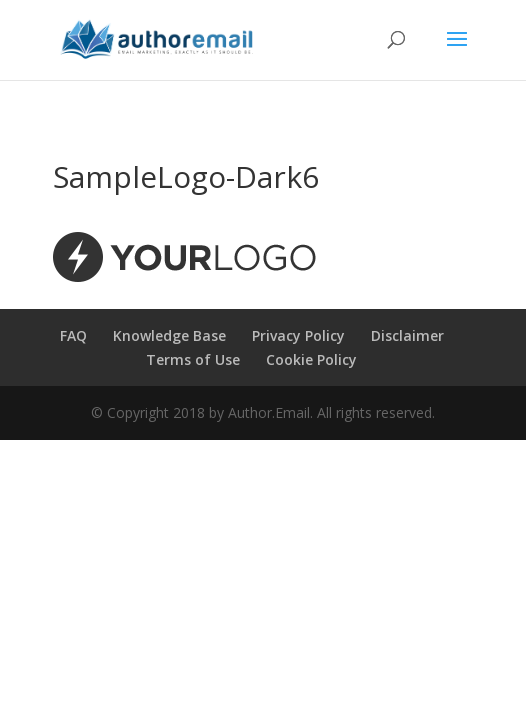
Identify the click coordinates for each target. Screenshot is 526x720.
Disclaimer (407, 335)
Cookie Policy (311, 359)
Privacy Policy (298, 335)
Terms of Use (193, 359)
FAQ (73, 335)
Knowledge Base (169, 335)
